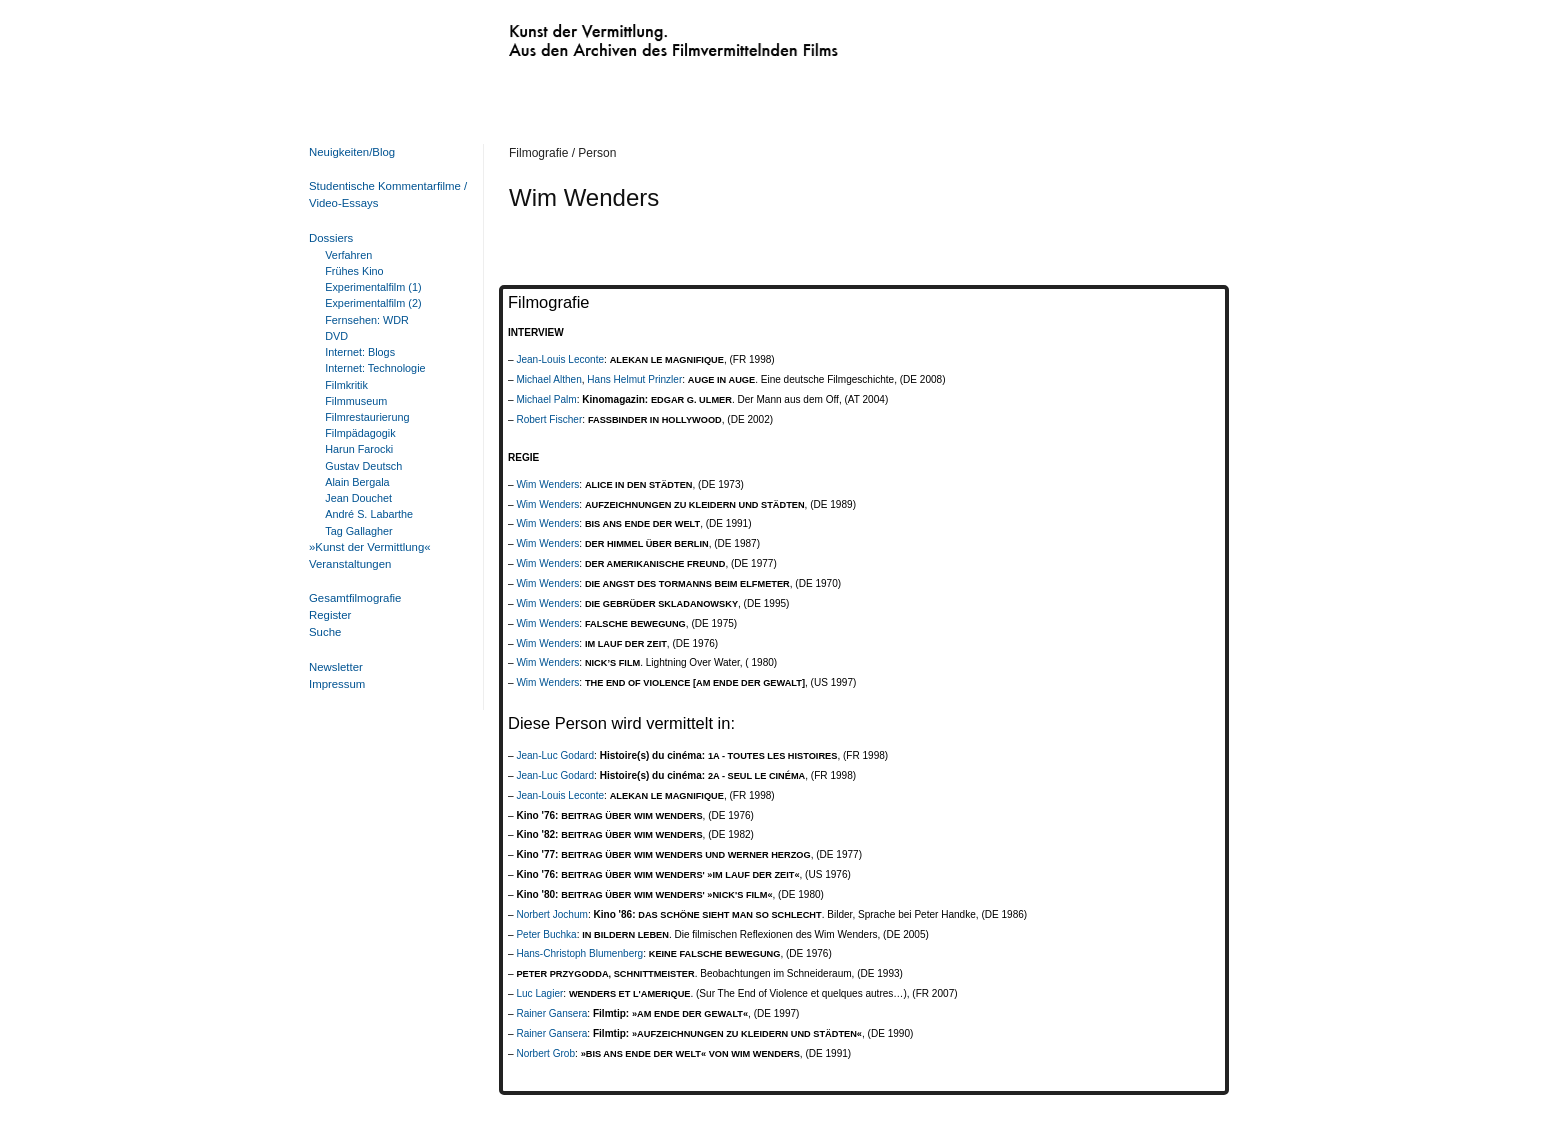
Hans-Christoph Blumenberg (579, 953)
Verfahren (348, 255)
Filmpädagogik (360, 433)
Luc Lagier (539, 993)
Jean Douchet (358, 498)
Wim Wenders (547, 484)
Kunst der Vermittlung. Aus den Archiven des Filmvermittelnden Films (632, 36)
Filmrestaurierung (367, 417)
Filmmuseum (356, 401)
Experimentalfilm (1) (373, 287)
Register (330, 615)
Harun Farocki (359, 449)
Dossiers (331, 238)
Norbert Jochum (551, 914)
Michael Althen (548, 379)
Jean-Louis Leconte (560, 359)
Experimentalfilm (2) (373, 303)
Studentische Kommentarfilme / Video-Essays (384, 194)
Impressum (337, 684)
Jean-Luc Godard (555, 755)
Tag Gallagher (358, 531)
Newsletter (336, 667)
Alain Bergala (357, 482)
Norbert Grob (545, 1053)
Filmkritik (346, 385)
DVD (336, 336)
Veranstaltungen (350, 564)
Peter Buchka (546, 934)
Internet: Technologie (375, 368)
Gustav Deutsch (363, 466)
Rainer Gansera (551, 1013)
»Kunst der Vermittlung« (370, 547)
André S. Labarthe (369, 514)
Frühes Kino (354, 271)
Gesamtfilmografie (355, 598)
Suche (325, 632)
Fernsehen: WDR (367, 320)
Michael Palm (546, 399)
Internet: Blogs (360, 352)
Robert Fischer (549, 419)
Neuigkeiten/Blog (352, 152)
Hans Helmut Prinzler (634, 379)
